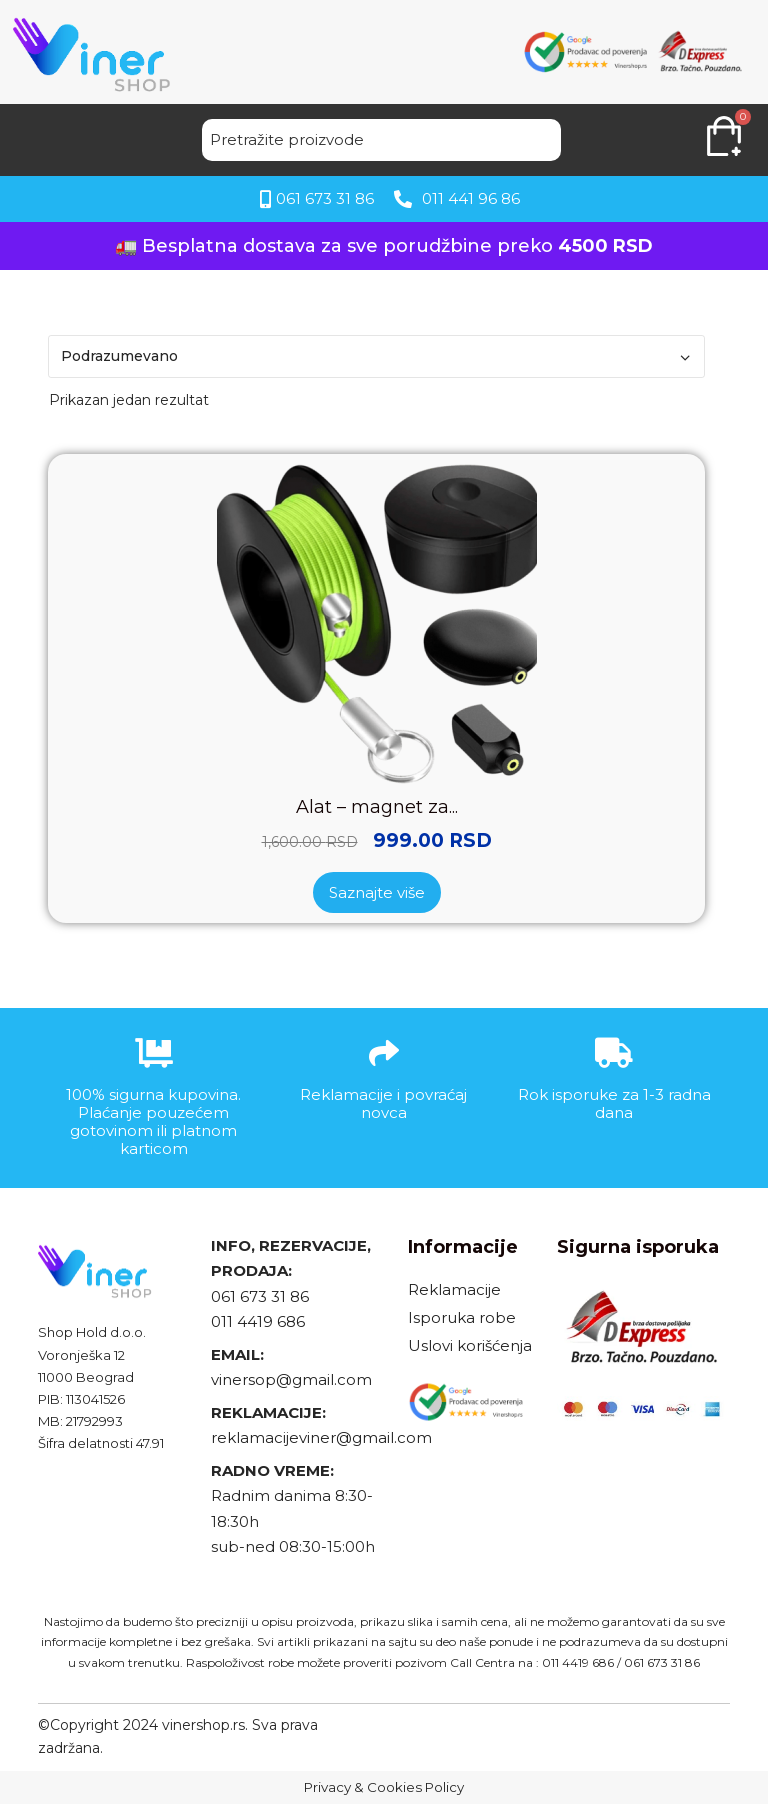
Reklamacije (454, 1289)
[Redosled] (376, 356)
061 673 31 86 (260, 1296)
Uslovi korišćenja (470, 1345)
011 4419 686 (258, 1321)
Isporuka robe (462, 1317)
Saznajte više (377, 892)
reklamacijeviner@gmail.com (321, 1437)
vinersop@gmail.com (291, 1379)
